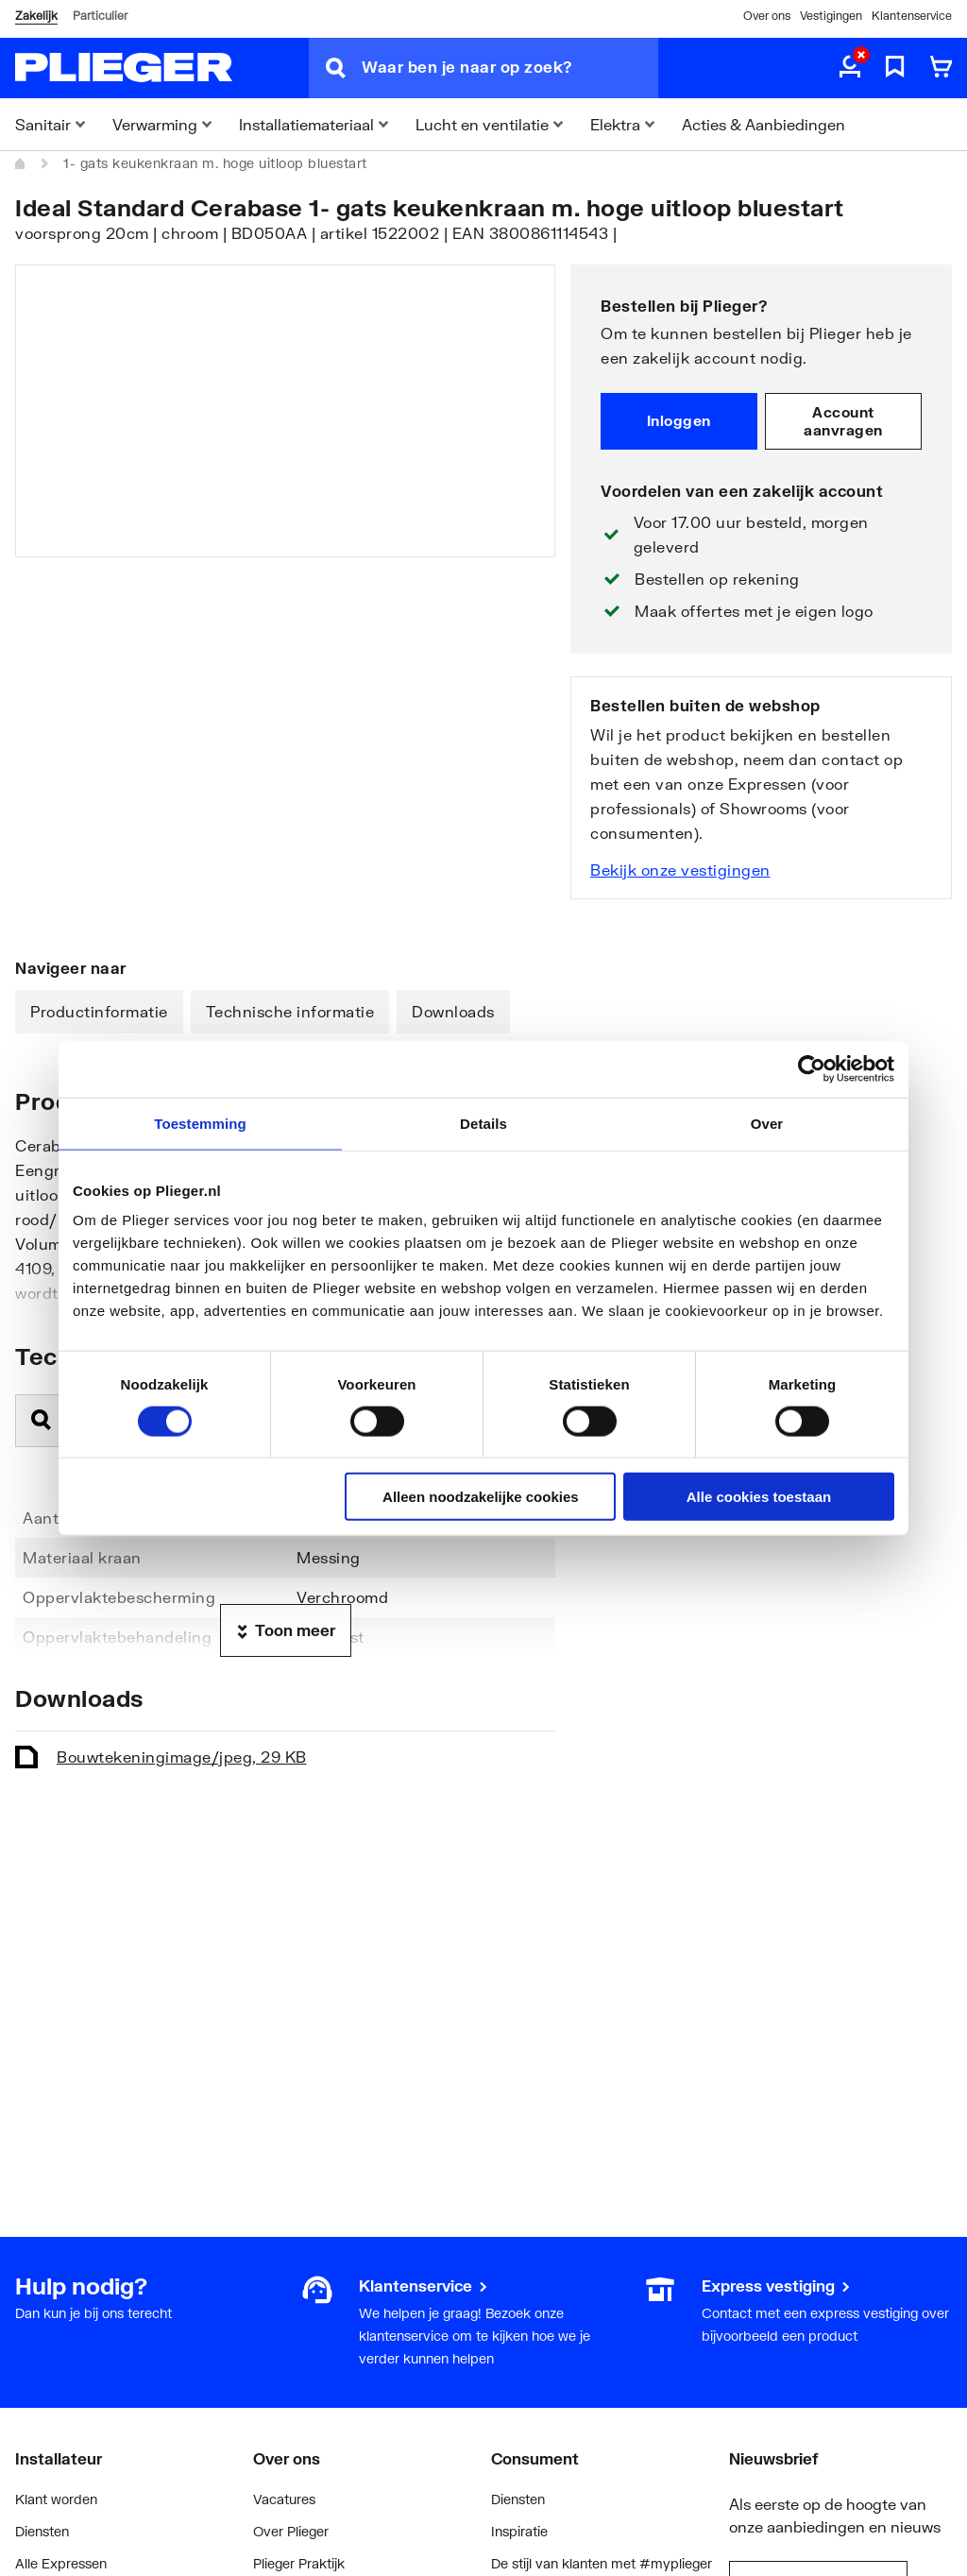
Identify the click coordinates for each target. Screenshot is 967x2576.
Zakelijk (36, 16)
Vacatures (284, 2499)
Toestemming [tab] (200, 1123)
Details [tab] (483, 1123)
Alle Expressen (61, 2563)
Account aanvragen (843, 421)
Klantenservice (912, 16)
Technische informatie (290, 1011)
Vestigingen (831, 16)
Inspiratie (519, 2531)
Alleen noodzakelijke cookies (480, 1497)
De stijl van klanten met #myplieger (601, 2563)
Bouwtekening (182, 1757)
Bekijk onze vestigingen (680, 870)
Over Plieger (291, 2531)
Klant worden (56, 2499)
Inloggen (679, 420)
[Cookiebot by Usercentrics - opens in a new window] (811, 1068)
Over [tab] (767, 1123)
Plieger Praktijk (299, 2563)
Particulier (100, 16)
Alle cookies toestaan (759, 1497)
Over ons (766, 16)
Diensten (42, 2531)
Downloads (453, 1011)
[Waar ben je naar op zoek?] (510, 68)
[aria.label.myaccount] (850, 68)
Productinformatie (99, 1011)
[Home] (20, 163)
